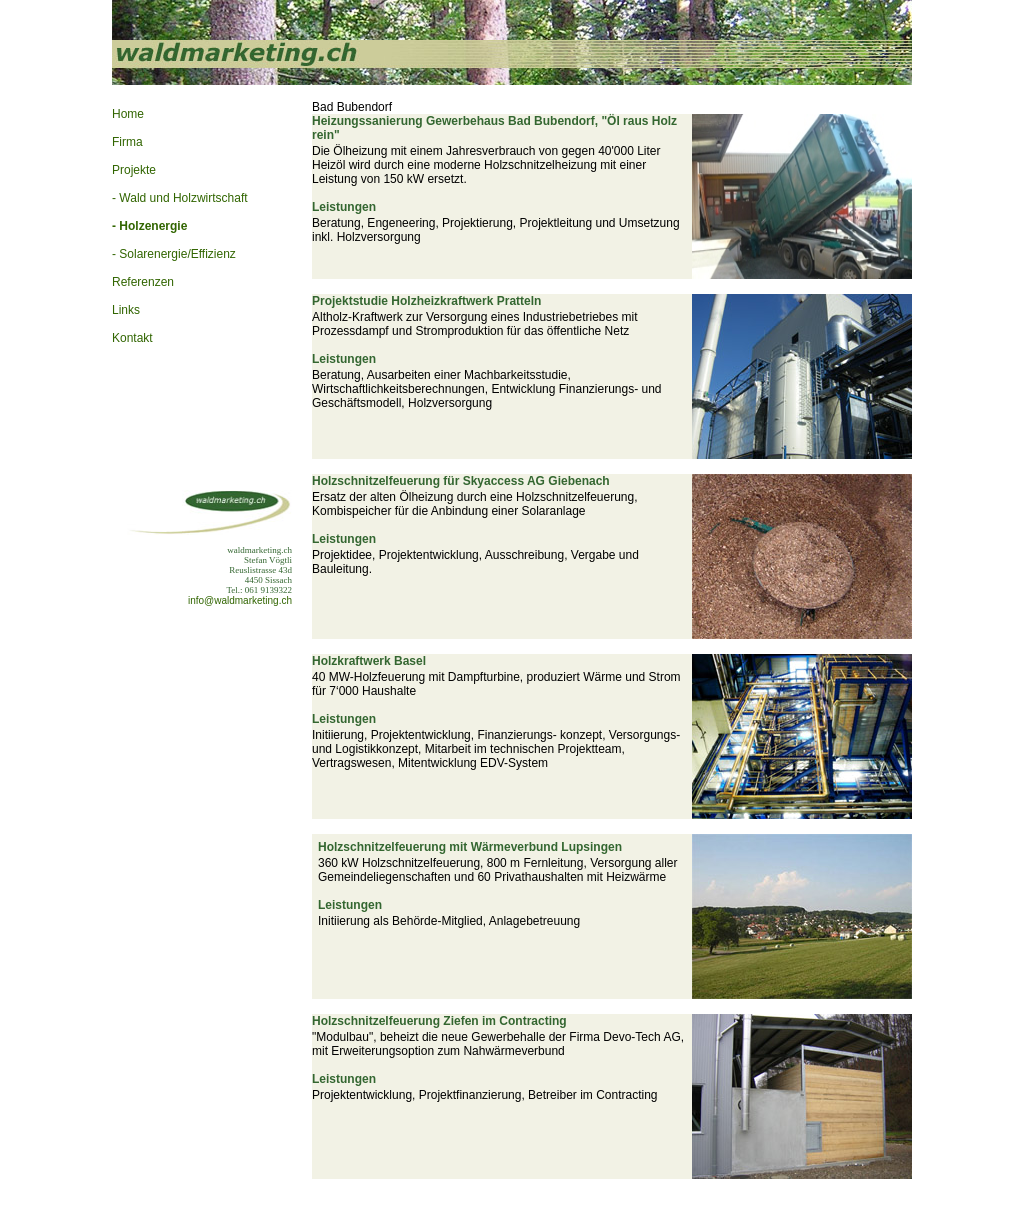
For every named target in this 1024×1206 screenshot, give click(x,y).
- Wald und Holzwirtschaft (180, 198)
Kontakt (132, 338)
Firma (127, 142)
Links (126, 310)
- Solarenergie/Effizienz (174, 254)
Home (128, 114)
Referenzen (143, 282)
